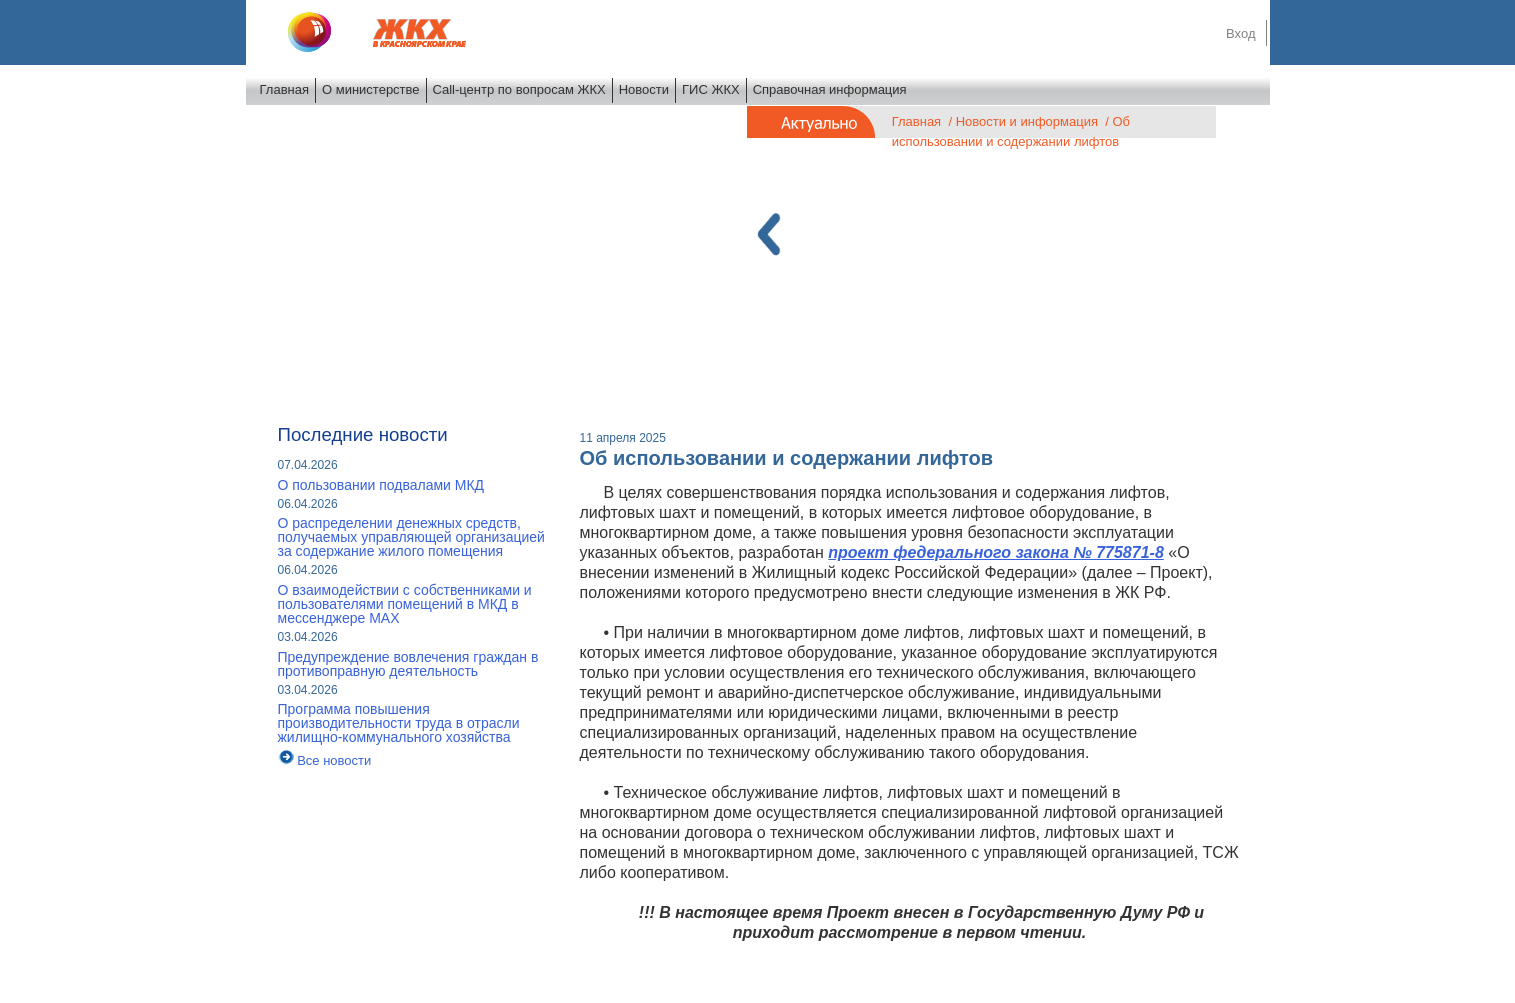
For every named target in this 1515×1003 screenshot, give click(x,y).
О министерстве (371, 89)
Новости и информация (1027, 121)
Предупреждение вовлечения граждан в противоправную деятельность (408, 664)
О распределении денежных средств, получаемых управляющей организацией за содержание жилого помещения (411, 537)
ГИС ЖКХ (711, 89)
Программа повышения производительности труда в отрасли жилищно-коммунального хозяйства (399, 723)
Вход (1240, 33)
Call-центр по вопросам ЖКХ (519, 89)
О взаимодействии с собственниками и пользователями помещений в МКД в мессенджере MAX (405, 604)
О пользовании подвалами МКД (381, 485)
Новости (644, 89)
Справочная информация (830, 89)
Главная (284, 89)
